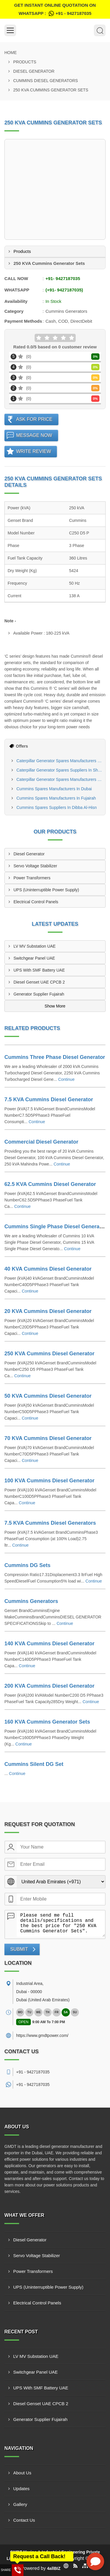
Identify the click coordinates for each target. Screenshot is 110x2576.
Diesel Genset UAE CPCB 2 (39, 982)
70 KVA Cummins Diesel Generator (48, 1438)
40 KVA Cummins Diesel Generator (48, 1269)
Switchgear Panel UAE (34, 958)
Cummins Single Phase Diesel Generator (55, 1226)
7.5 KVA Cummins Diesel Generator (48, 1099)
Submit (19, 1949)
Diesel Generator (34, 71)
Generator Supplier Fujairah (38, 994)
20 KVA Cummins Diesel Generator (48, 1311)
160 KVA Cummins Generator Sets (47, 1722)
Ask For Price (34, 419)
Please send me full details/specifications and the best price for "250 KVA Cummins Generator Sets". (61, 1923)
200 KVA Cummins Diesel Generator (49, 1686)
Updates (21, 2488)
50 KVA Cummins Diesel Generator (48, 1396)
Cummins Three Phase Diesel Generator (54, 1057)
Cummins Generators (31, 1601)
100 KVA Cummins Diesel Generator (49, 1481)
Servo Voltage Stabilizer (35, 866)
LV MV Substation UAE (34, 946)
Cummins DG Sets (27, 1565)
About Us (22, 2472)
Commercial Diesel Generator (41, 1142)
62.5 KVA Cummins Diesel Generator (50, 1184)
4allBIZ (53, 2568)
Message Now (34, 435)
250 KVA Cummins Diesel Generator (49, 1353)
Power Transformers (31, 878)
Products (24, 62)
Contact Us (24, 2520)
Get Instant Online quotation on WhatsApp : (55, 10)
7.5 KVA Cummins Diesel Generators (50, 1523)
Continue (66, 1079)
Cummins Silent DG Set (33, 1764)
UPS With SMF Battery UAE (39, 970)
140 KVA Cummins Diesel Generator (49, 1643)
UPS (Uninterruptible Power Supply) (46, 889)
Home (10, 52)
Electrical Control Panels (35, 901)
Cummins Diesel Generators (45, 80)
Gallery (20, 2504)
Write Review (33, 451)
